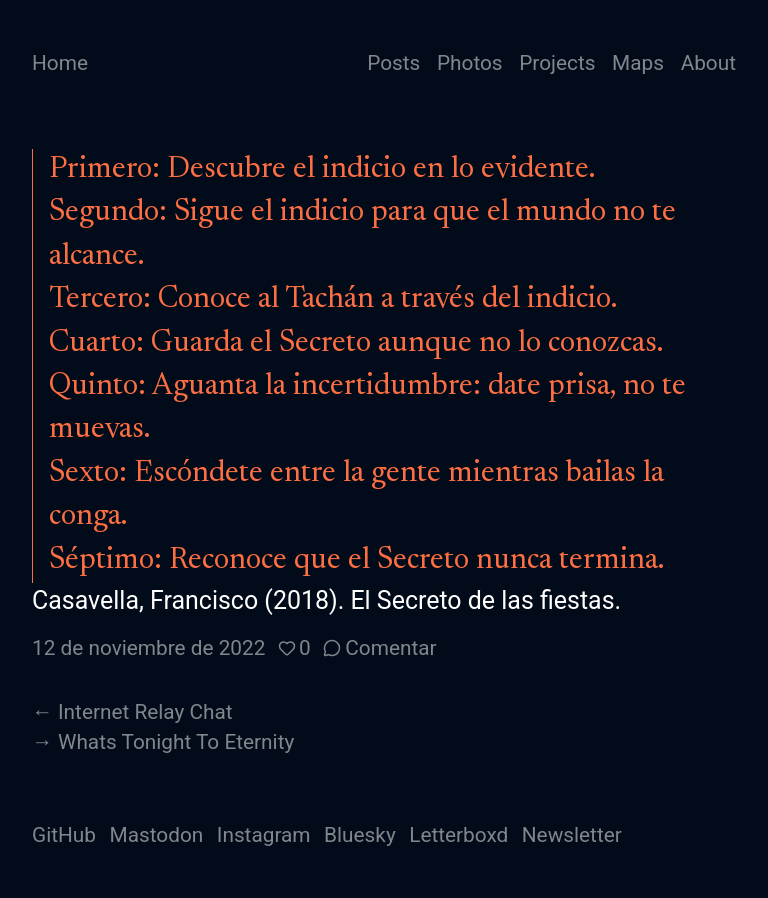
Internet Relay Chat (145, 712)
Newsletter (572, 835)
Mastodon (157, 835)
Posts (393, 63)
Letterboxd (458, 835)
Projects (557, 63)
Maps (638, 63)
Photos (470, 63)
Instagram (264, 835)
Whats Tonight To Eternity (176, 742)
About (708, 63)
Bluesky (360, 835)
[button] (294, 648)
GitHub (64, 835)
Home (60, 63)
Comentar (390, 648)
